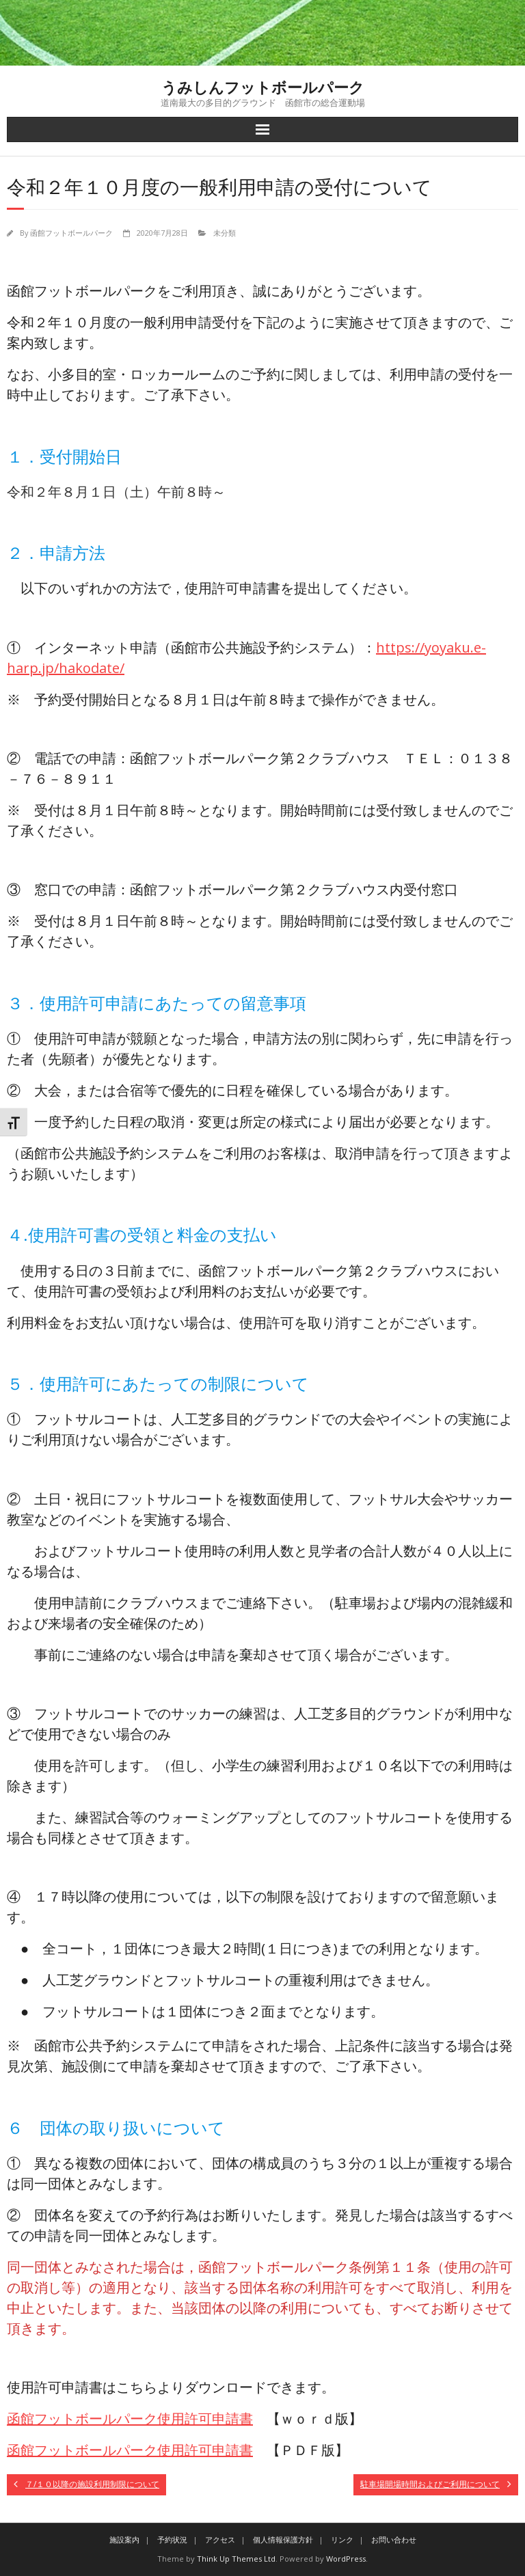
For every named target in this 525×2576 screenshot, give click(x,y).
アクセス (220, 2539)
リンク (342, 2539)
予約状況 (172, 2539)
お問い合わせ (393, 2539)
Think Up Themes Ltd (236, 2558)
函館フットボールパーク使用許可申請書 (130, 2418)
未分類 (224, 233)
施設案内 (124, 2539)
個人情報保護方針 (283, 2539)
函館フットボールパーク (71, 233)
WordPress (346, 2558)
